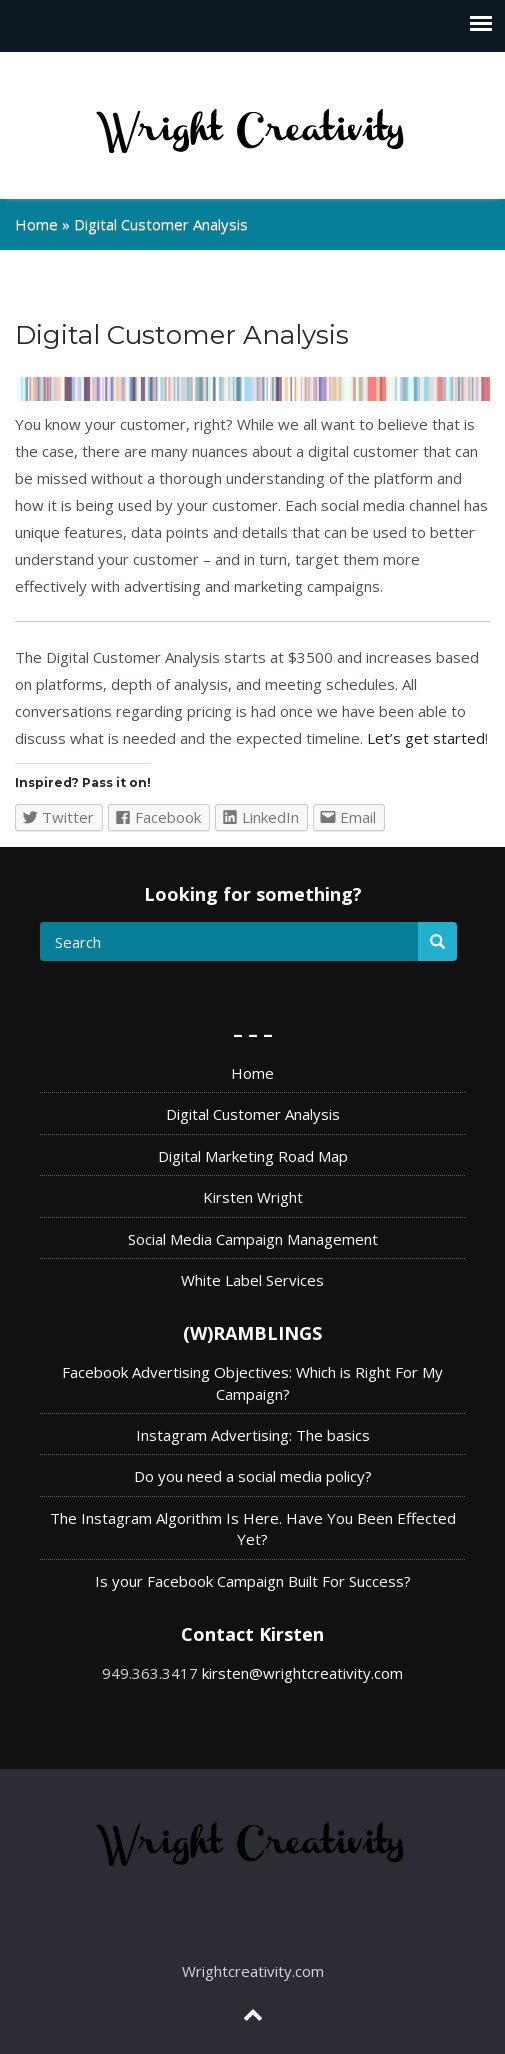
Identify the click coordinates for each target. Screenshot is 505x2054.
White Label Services (252, 1280)
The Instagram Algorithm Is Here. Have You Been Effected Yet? (253, 1528)
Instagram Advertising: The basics (253, 1435)
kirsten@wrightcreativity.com (302, 1673)
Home (36, 224)
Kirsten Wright (253, 1197)
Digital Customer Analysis (253, 1114)
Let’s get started (426, 738)
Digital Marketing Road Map (253, 1156)
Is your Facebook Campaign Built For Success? (253, 1581)
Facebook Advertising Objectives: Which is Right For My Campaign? (252, 1382)
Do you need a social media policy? (253, 1476)
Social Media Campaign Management (253, 1239)
